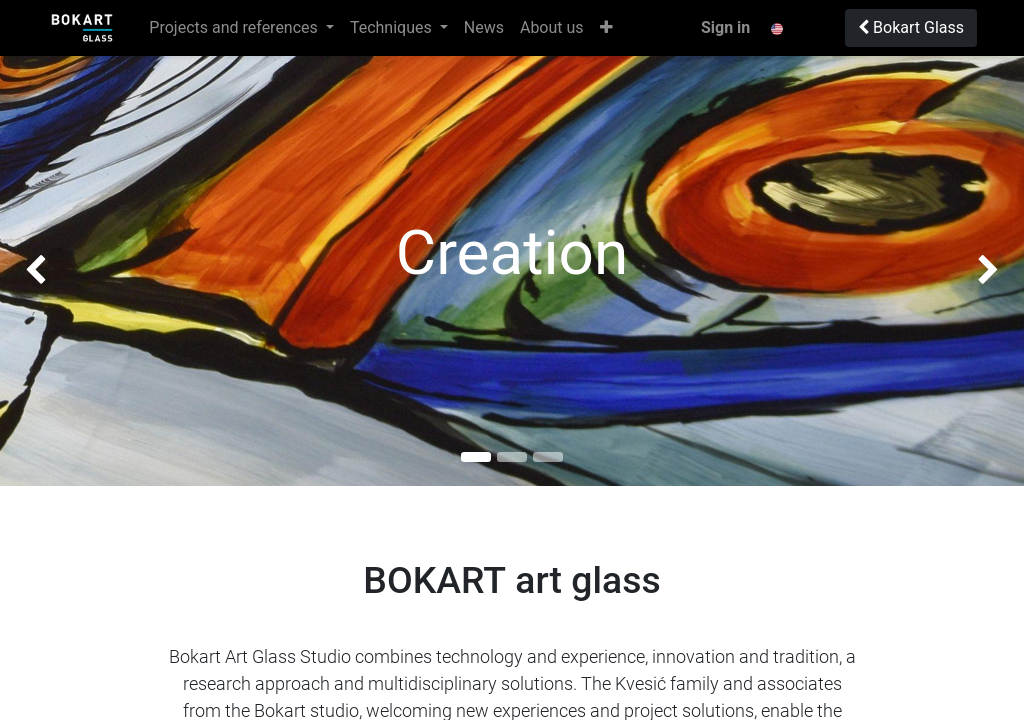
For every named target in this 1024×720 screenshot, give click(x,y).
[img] (41, 271)
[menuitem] (484, 28)
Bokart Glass (911, 27)
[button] (606, 28)
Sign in (725, 27)
